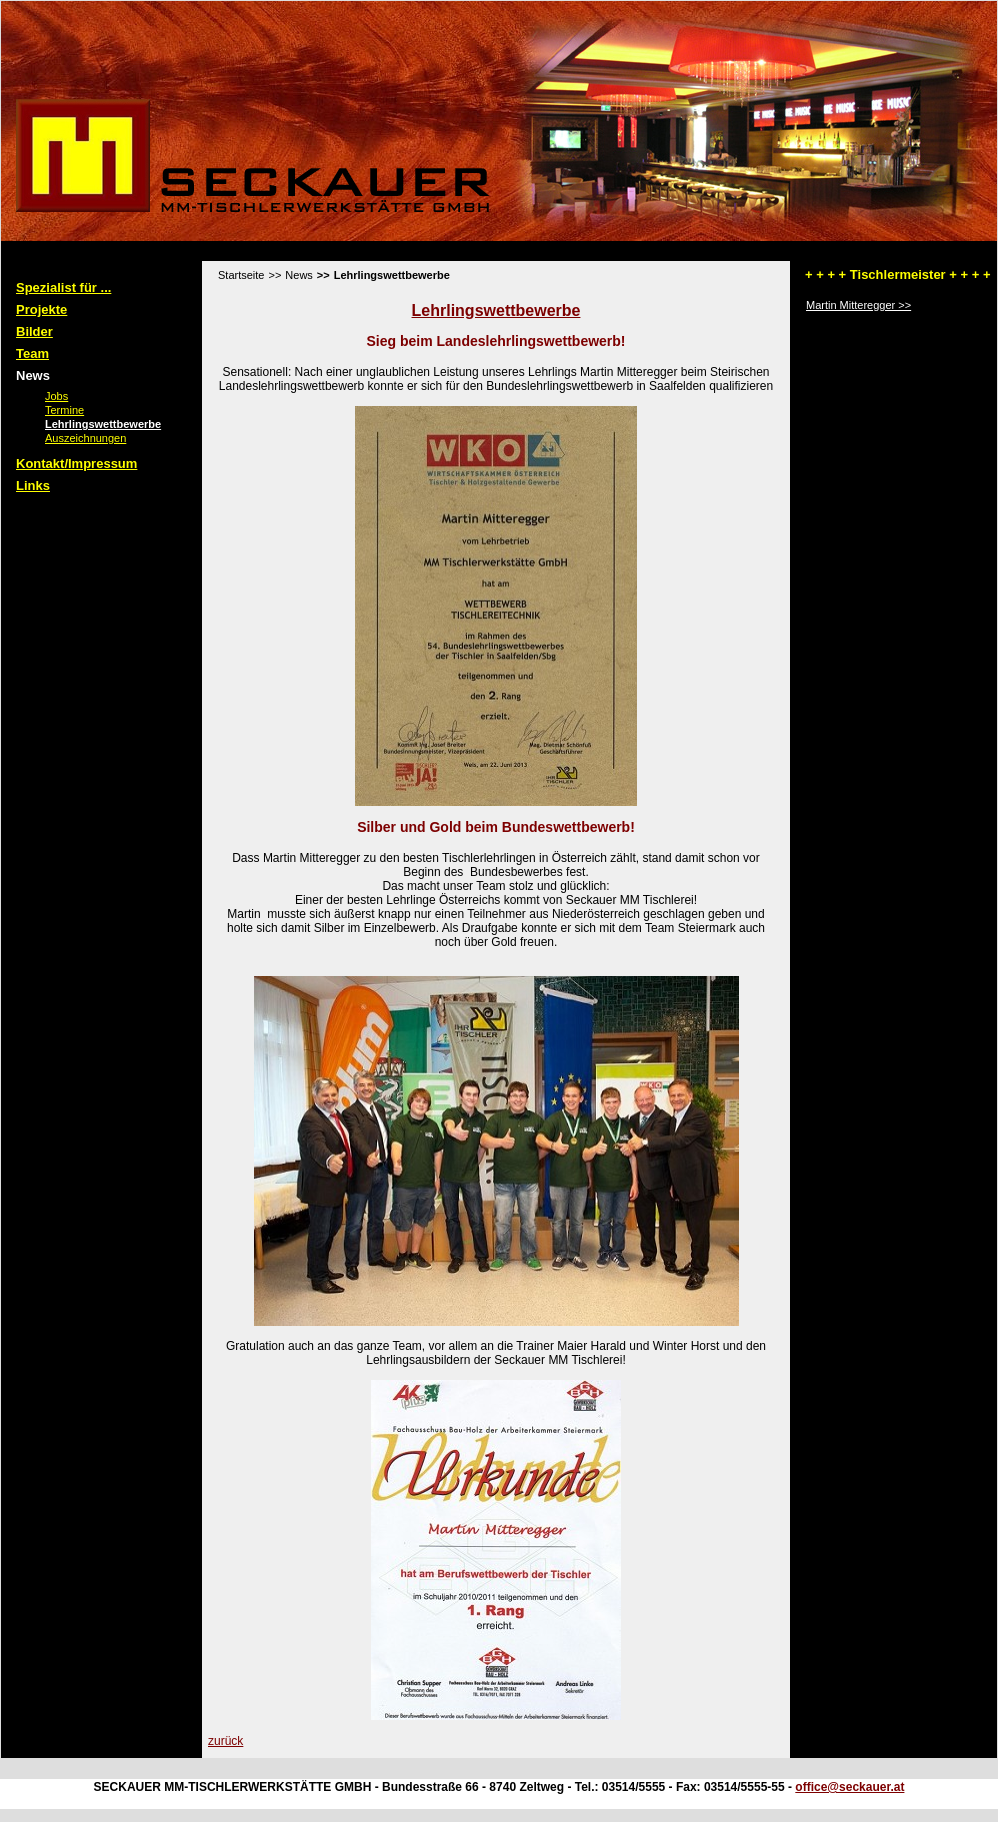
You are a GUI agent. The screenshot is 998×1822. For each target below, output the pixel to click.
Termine (50, 410)
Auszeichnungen (71, 438)
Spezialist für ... (63, 287)
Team (32, 353)
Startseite (241, 275)
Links (33, 485)
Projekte (41, 309)
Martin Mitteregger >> (858, 305)
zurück (225, 1741)
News (33, 375)
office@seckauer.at (849, 1787)
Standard (87, 254)
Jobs (42, 396)
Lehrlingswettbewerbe (89, 424)
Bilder (34, 331)
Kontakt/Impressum (76, 463)
